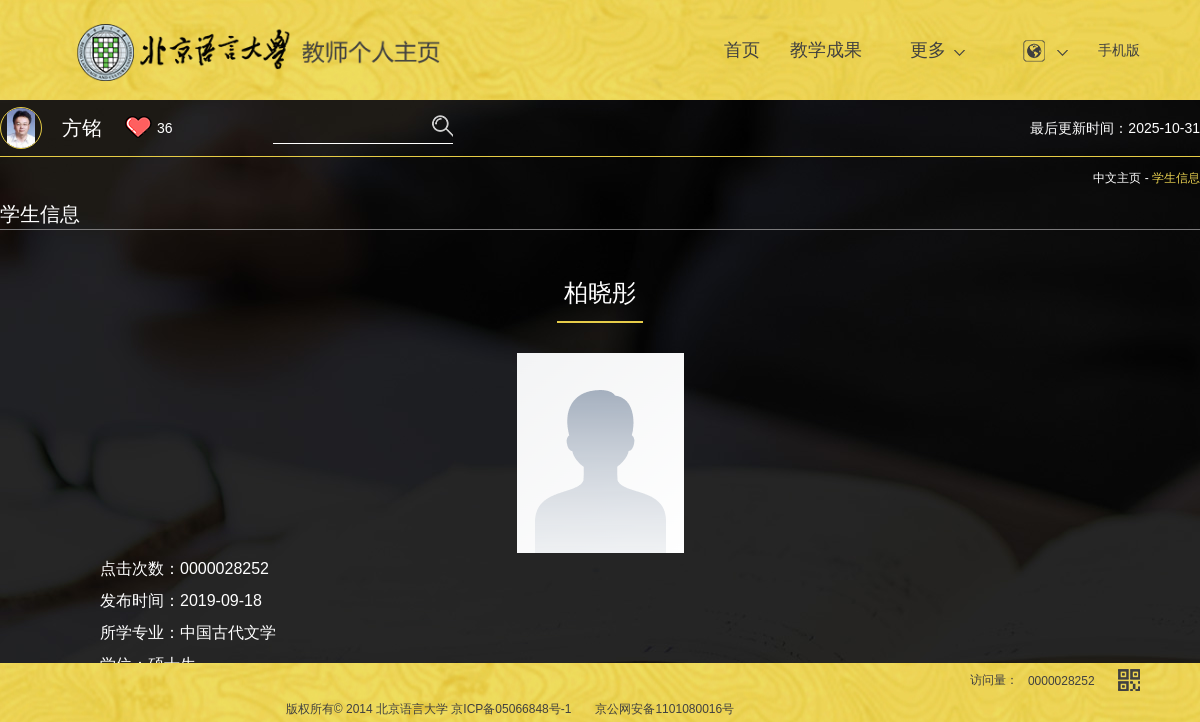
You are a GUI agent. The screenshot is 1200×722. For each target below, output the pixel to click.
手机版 (1119, 50)
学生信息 (1176, 178)
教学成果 (826, 50)
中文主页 (1117, 178)
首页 (742, 50)
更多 (928, 50)
